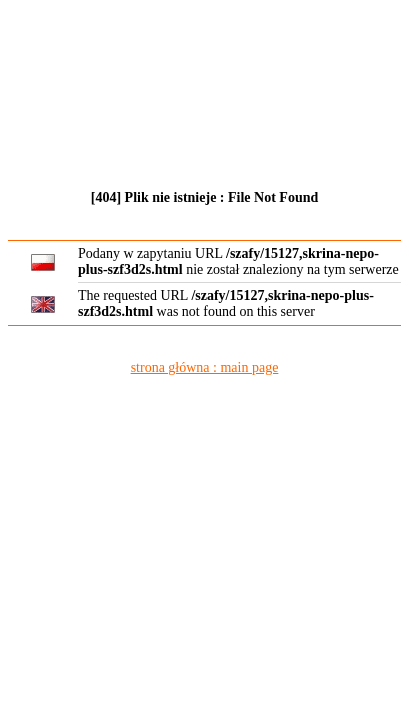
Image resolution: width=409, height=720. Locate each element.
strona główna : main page (205, 367)
